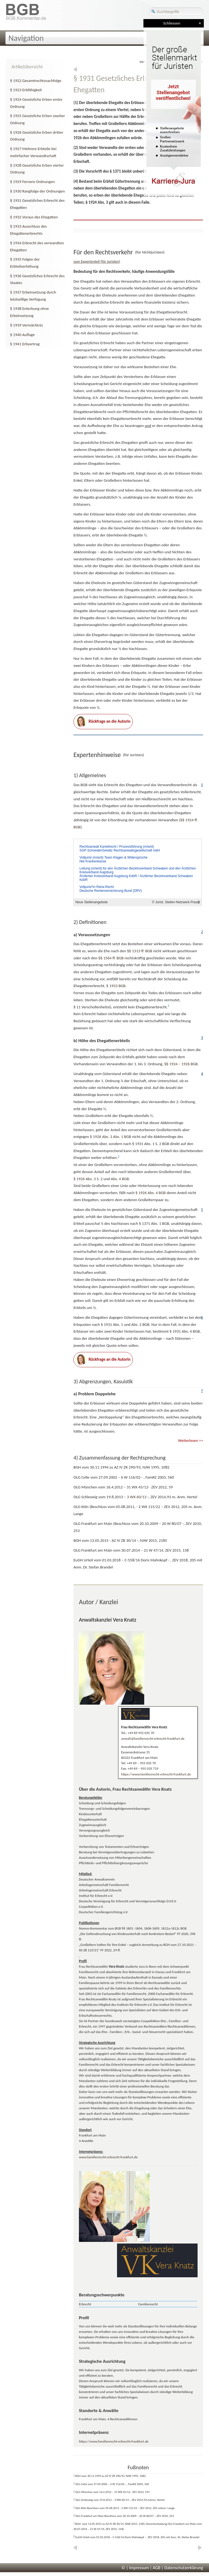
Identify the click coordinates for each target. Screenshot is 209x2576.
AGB (156, 2567)
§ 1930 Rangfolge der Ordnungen (37, 191)
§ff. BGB (139, 950)
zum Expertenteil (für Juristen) (96, 261)
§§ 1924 (171, 1063)
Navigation (26, 38)
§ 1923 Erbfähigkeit (26, 89)
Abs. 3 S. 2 (88, 1178)
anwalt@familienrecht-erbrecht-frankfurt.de (153, 1738)
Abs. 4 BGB (120, 1178)
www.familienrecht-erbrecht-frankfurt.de (108, 2157)
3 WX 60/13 (137, 1496)
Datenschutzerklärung (183, 2567)
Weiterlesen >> (190, 1440)
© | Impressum (135, 2567)
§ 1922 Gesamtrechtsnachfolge (35, 80)
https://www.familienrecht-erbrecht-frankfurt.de (156, 1774)
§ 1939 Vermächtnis (26, 325)
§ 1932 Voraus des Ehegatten (34, 217)
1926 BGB (190, 1063)
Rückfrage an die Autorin (103, 721)
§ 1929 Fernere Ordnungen (32, 181)
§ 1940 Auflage (22, 334)
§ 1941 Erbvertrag (25, 343)
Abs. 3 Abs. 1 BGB (110, 1136)
